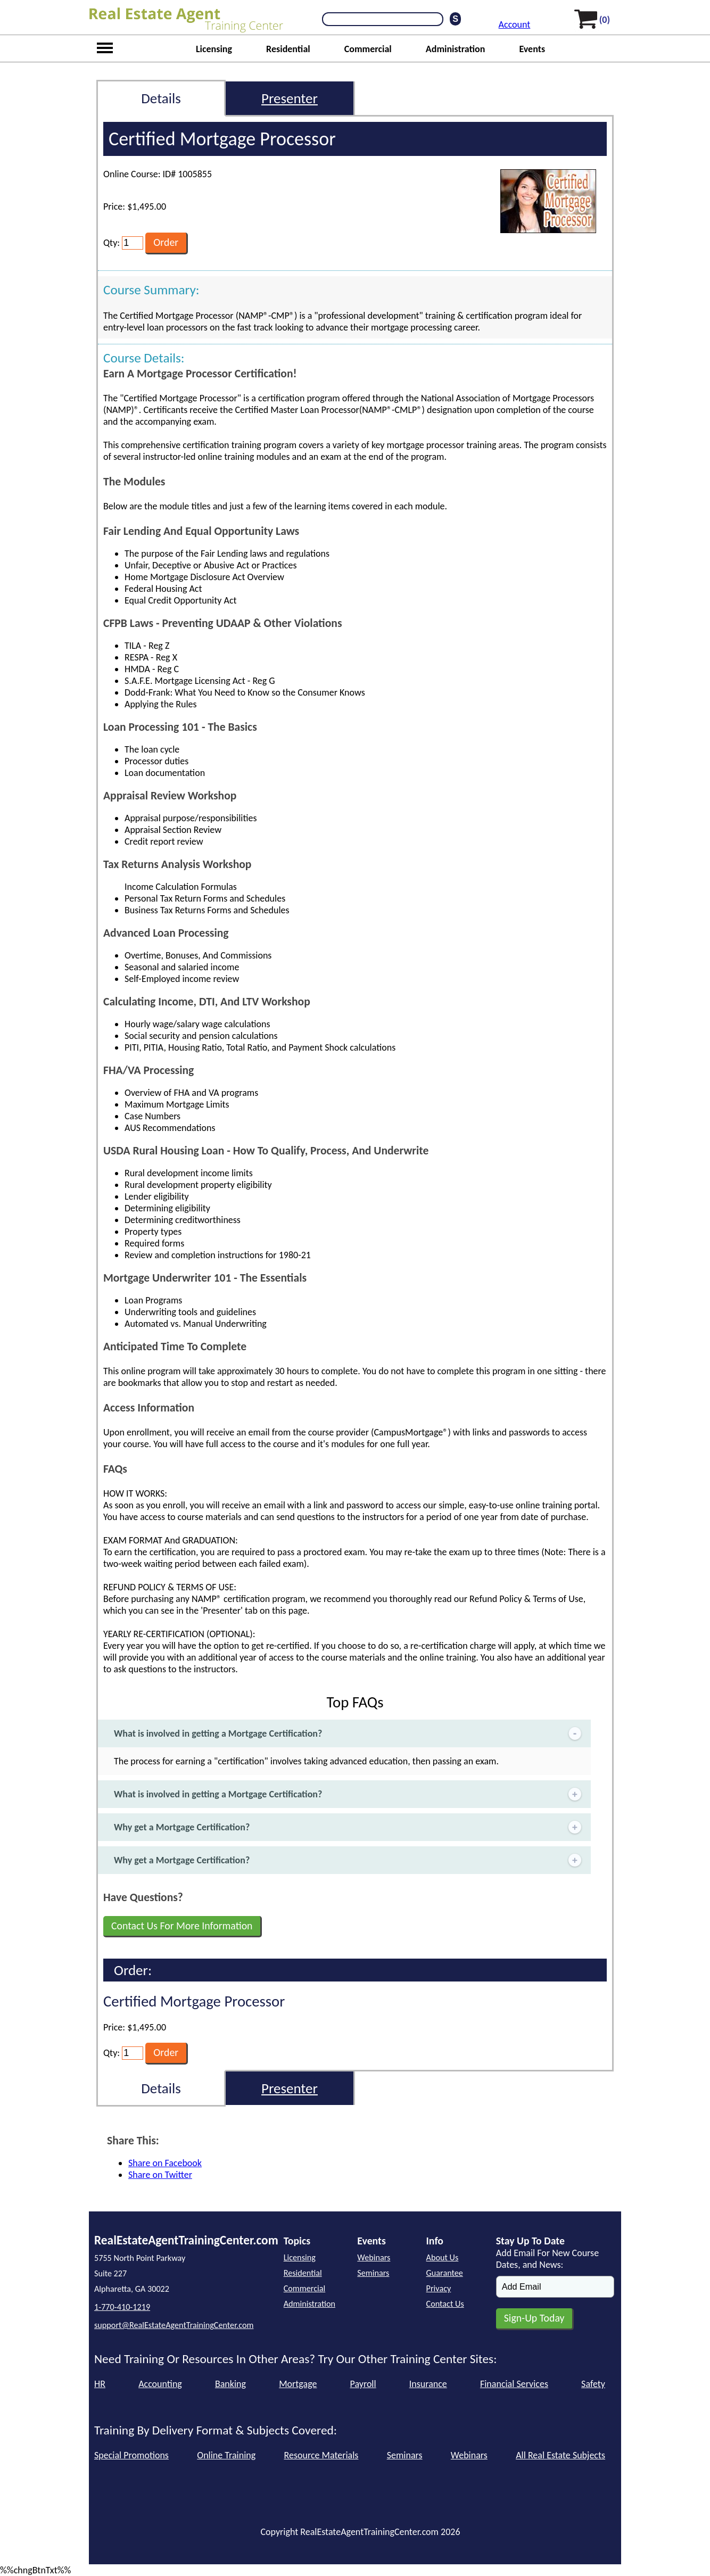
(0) (604, 20)
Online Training (226, 2455)
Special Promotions (131, 2455)
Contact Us (445, 2304)
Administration (455, 49)
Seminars (373, 2273)
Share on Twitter (160, 2175)
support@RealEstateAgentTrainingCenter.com (173, 2325)
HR (99, 2384)
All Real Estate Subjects (560, 2455)
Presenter (289, 98)
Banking (230, 2384)
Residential (288, 49)
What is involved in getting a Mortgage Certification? (348, 1734)
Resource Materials (321, 2455)
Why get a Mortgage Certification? (348, 1827)
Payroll (363, 2384)
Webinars (373, 2257)
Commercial (368, 49)
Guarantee (444, 2273)
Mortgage (298, 2384)
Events (532, 49)
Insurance (428, 2384)
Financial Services (514, 2384)
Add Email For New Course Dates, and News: (547, 2258)
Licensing (214, 49)
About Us (442, 2257)
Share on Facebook (165, 2163)
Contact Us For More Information (181, 1925)
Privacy (438, 2288)
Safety (593, 2384)
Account (515, 24)
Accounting (160, 2384)
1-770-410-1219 (122, 2307)
